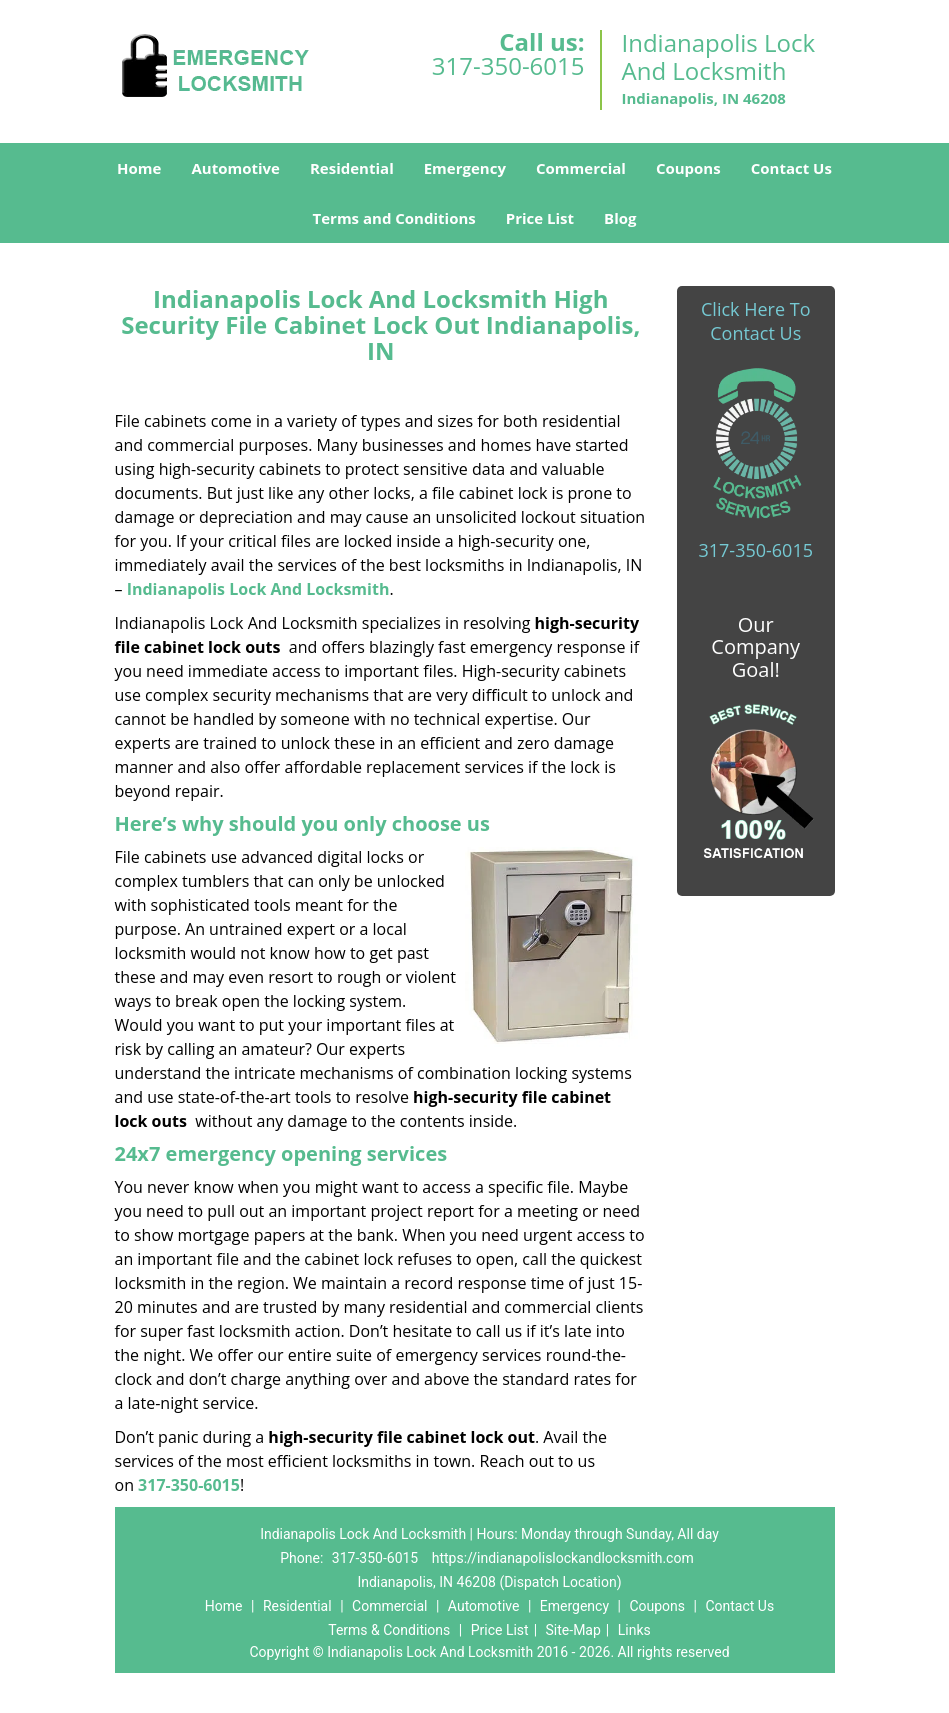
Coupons (688, 168)
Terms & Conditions (389, 1630)
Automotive (235, 168)
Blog (620, 218)
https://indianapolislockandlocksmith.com (563, 1558)
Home (139, 168)
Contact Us (791, 168)
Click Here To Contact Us (755, 321)
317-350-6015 (508, 65)
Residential (352, 168)
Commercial (581, 168)
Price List (540, 218)
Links (634, 1630)
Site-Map (573, 1630)
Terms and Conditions (394, 218)
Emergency (465, 168)
